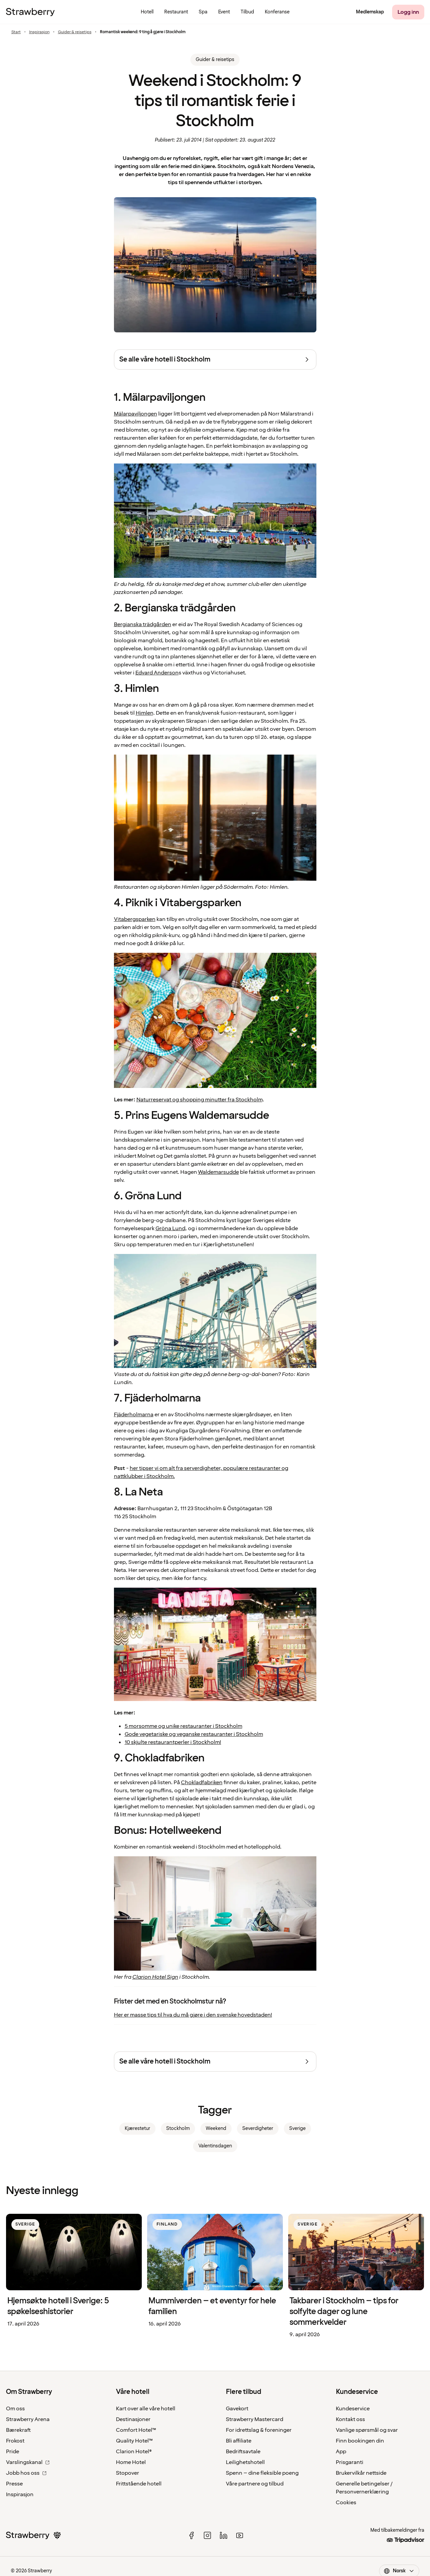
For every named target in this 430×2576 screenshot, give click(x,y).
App (341, 2451)
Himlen (144, 713)
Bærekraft (18, 2430)
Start (16, 32)
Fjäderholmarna (133, 1414)
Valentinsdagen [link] (215, 2146)
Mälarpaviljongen (135, 414)
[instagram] (207, 2535)
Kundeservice (353, 2408)
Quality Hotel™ (134, 2441)
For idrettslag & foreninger (259, 2430)
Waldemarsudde (218, 1172)
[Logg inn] (408, 12)
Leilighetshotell (245, 2462)
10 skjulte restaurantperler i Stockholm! (173, 1742)
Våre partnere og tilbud (255, 2483)
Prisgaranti (349, 2462)
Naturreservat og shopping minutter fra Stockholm (199, 1099)
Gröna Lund (170, 1228)
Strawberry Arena (28, 2419)
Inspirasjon (39, 32)
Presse (14, 2483)
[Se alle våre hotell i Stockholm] (215, 359)
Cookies (346, 2502)
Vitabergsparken (135, 919)
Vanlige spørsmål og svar (367, 2430)
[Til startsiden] (30, 12)
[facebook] (191, 2535)
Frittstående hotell (139, 2483)
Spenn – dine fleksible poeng (262, 2473)
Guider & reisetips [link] (215, 59)
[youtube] (240, 2535)
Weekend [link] (216, 2128)
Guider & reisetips (74, 32)
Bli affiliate (238, 2441)
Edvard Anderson (157, 672)
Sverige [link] (297, 2128)
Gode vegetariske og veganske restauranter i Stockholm (194, 1734)
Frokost (15, 2441)
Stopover (127, 2473)
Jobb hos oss (26, 2473)
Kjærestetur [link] (137, 2128)
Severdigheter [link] (257, 2128)
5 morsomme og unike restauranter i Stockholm (183, 1726)
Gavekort (237, 2408)
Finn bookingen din (360, 2441)
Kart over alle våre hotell (145, 2408)
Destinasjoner (133, 2419)
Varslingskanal (28, 2462)
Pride (12, 2451)
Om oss (15, 2408)
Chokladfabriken (202, 1782)
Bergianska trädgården (142, 624)
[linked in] (224, 2535)
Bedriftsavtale (243, 2451)
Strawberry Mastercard (254, 2419)
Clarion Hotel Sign (155, 1977)
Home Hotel (131, 2462)
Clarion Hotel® (134, 2451)
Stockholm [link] (178, 2128)
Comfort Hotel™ (136, 2430)
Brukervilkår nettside (361, 2473)
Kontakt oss (350, 2419)
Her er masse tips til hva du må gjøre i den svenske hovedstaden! (193, 2015)
